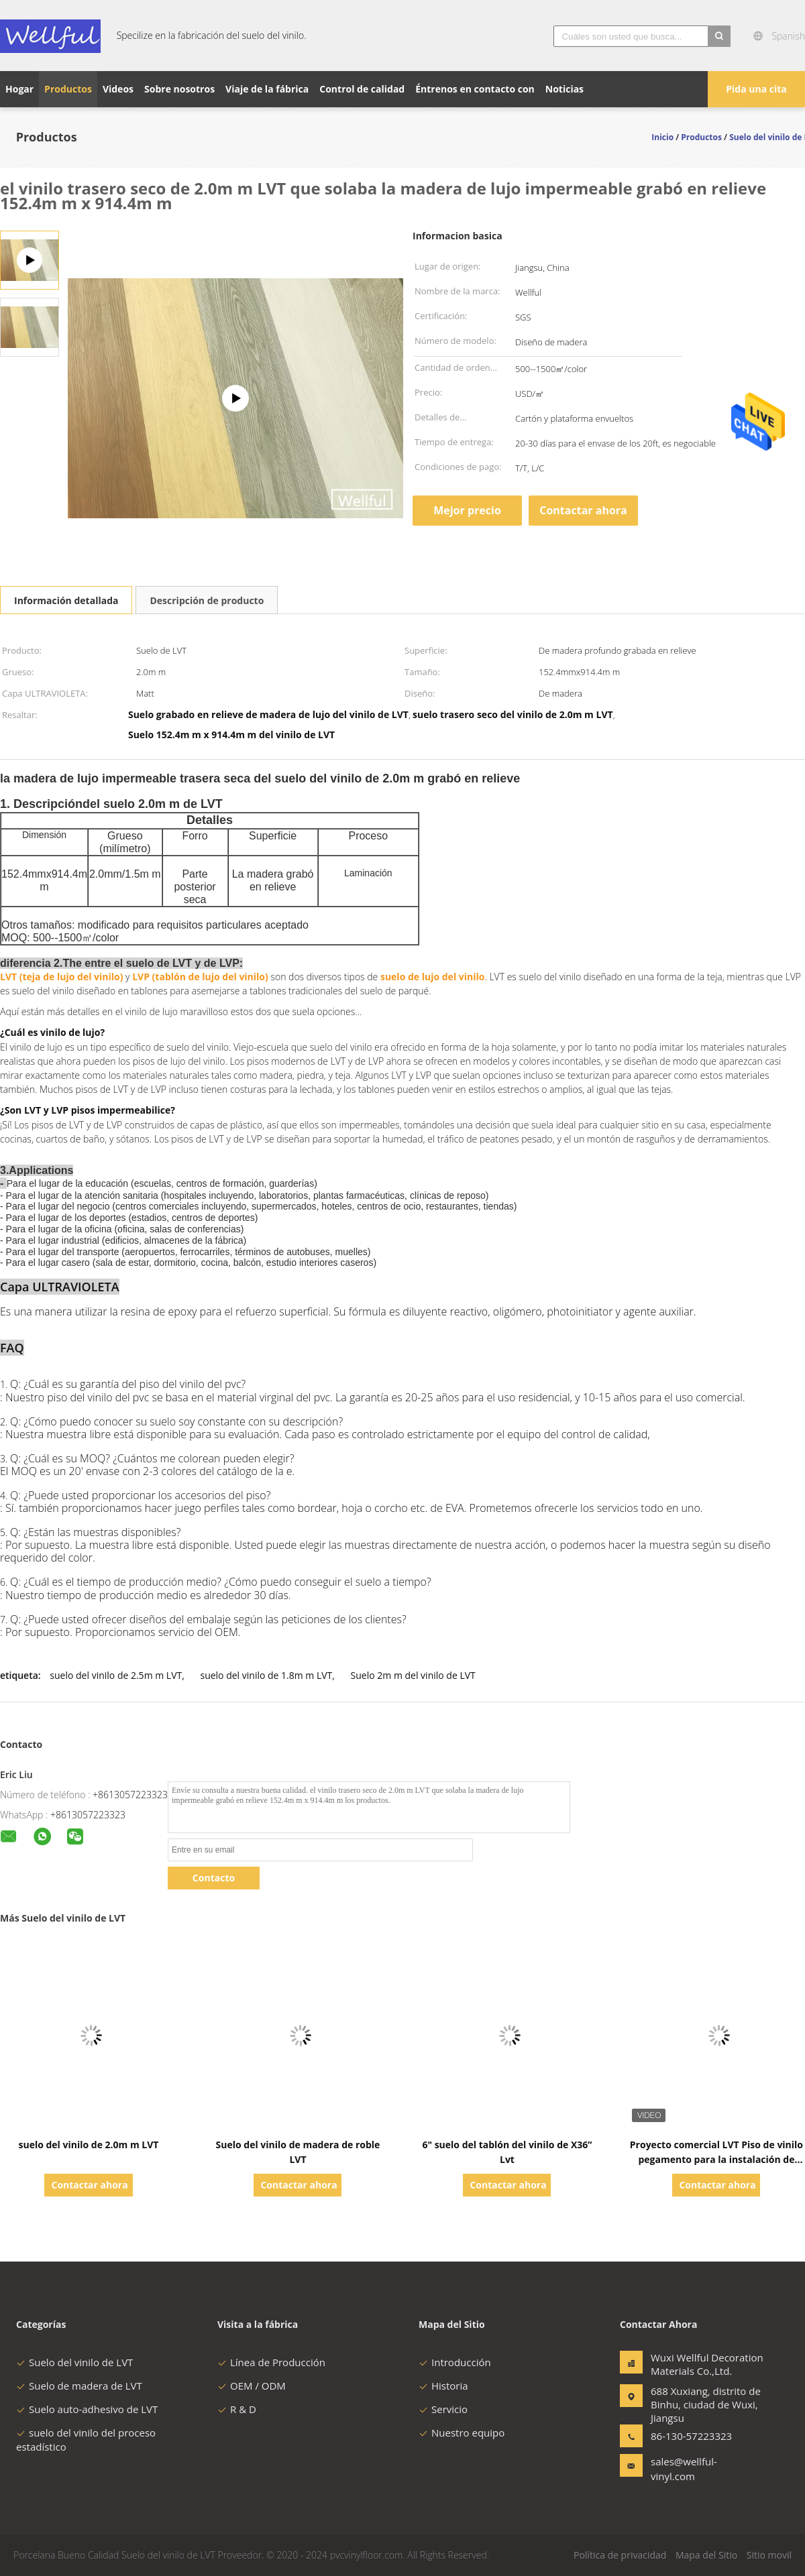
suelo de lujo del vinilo (432, 976)
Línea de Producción (271, 2362)
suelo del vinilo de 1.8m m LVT (266, 1675)
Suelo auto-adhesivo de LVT (87, 2409)
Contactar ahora (583, 510)
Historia (443, 2385)
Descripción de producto (207, 600)
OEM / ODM (251, 2385)
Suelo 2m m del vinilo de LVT (413, 1675)
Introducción (455, 2362)
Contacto (214, 1877)
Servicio (443, 2409)
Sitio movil (769, 2555)
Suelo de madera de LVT (79, 2385)
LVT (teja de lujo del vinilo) (61, 976)
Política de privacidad (620, 2555)
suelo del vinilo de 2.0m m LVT (88, 2144)
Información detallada (66, 600)
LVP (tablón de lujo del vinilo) (200, 976)
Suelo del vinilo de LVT (74, 2362)
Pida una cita (756, 88)
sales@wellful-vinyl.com (684, 2469)
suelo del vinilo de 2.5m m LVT (116, 1675)
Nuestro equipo (461, 2432)
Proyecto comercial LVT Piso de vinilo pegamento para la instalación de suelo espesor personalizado (716, 2159)
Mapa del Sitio (706, 2555)
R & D (236, 2409)
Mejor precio (467, 510)
